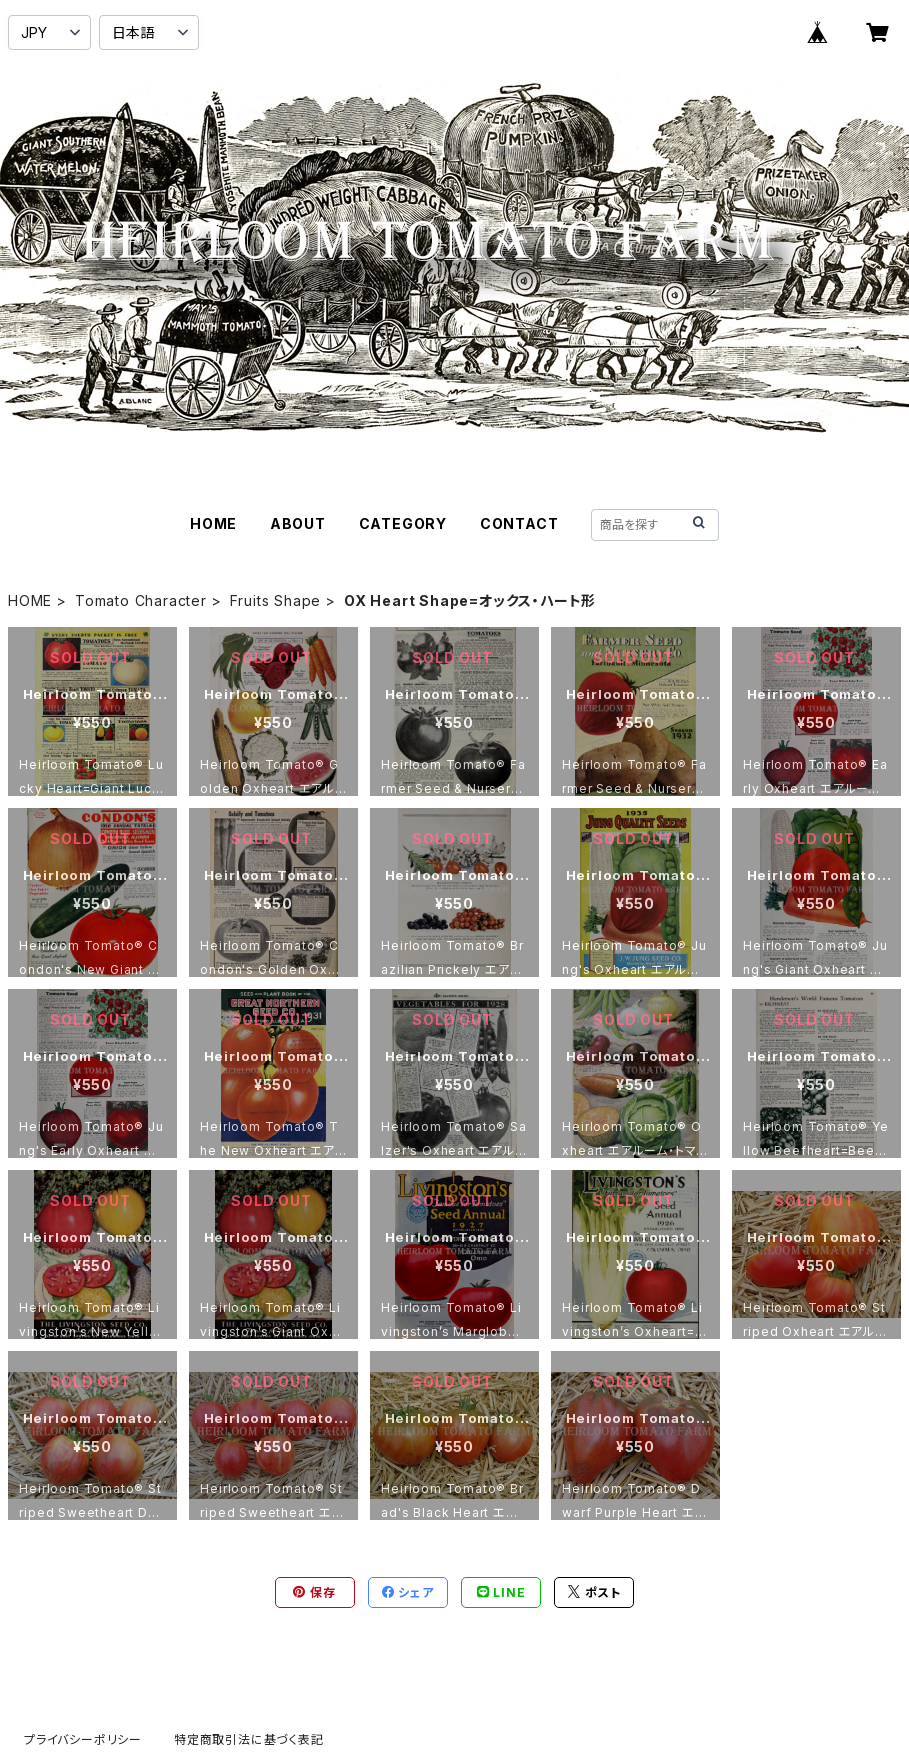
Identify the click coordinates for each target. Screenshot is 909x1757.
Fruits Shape (276, 600)
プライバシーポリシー (83, 1739)
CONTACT (519, 523)
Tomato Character (141, 600)
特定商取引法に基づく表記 (249, 1739)
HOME (213, 523)
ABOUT (298, 523)
